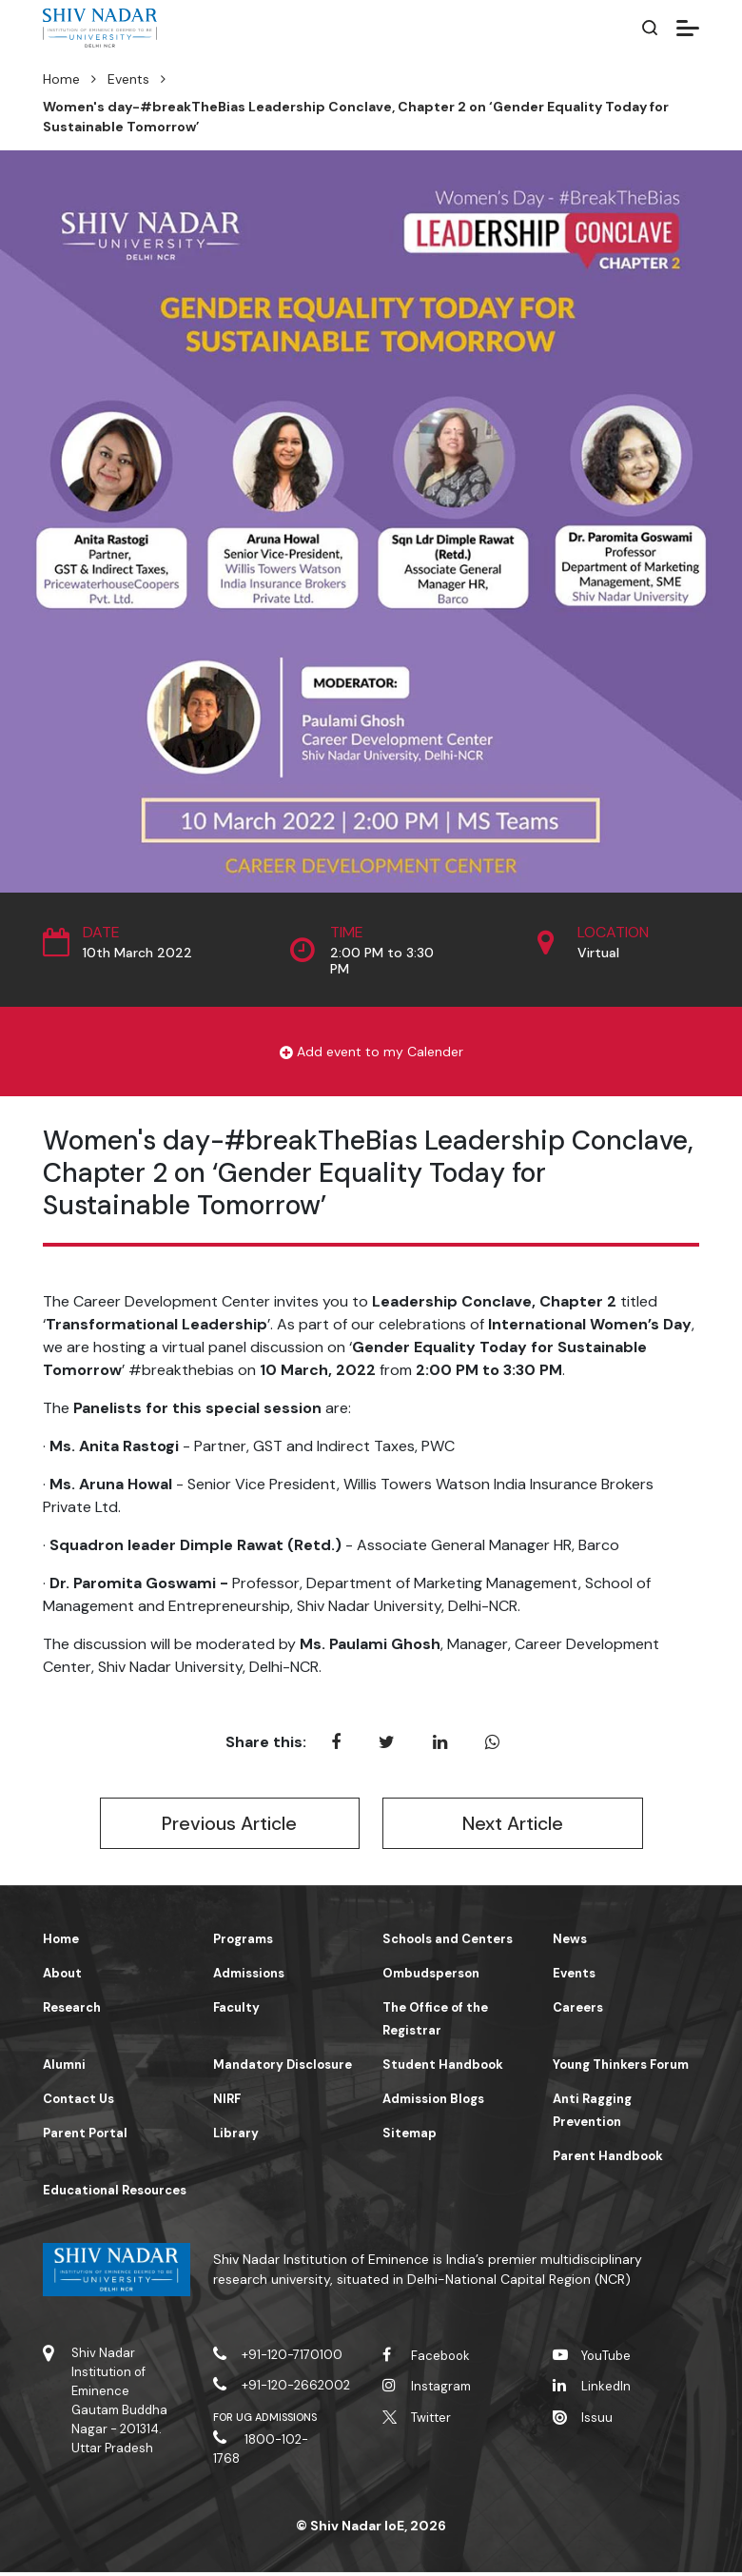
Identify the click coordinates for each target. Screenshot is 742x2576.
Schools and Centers (447, 1943)
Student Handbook (442, 2068)
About (62, 1977)
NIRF (227, 2102)
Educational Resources (114, 2194)
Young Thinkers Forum (621, 2068)
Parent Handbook (608, 2160)
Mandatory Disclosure (282, 2068)
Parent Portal (85, 2137)
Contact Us (78, 2102)
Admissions (248, 1977)
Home (61, 79)
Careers (578, 2011)
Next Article (512, 1825)
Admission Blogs (433, 2102)
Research (72, 2011)
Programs (243, 1943)
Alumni (64, 2068)
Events (128, 79)
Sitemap (409, 2137)
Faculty (236, 2011)
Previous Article (230, 1825)
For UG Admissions (265, 2421)
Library (236, 2137)
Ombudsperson (430, 1977)
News (570, 1943)
